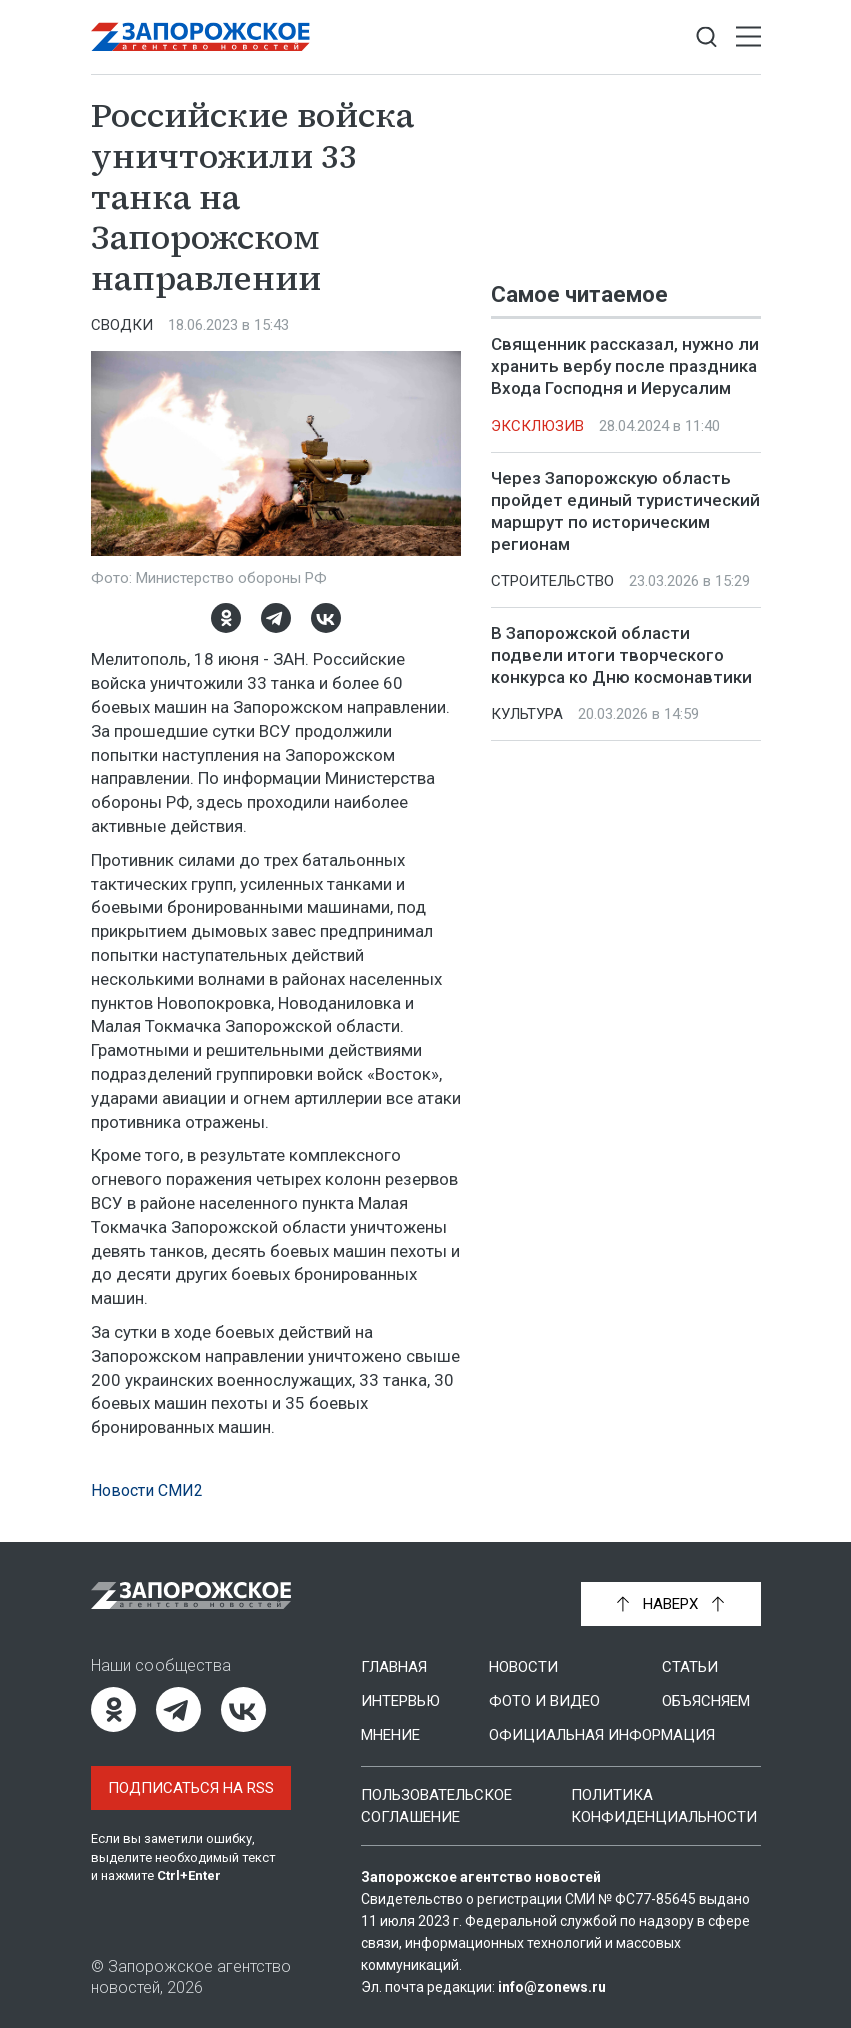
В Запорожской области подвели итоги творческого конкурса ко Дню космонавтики (621, 655)
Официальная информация (602, 1735)
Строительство (552, 581)
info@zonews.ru (552, 1987)
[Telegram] (276, 618)
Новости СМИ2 (147, 1490)
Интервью (400, 1701)
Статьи (690, 1667)
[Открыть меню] (748, 37)
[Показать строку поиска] (706, 37)
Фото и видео (544, 1701)
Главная (394, 1667)
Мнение (390, 1735)
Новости (523, 1667)
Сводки (122, 325)
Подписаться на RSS (191, 1788)
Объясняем (706, 1701)
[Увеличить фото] (276, 452)
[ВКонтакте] (326, 618)
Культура (527, 714)
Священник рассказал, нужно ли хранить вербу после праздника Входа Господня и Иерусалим (625, 366)
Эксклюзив (537, 426)
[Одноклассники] (226, 618)
